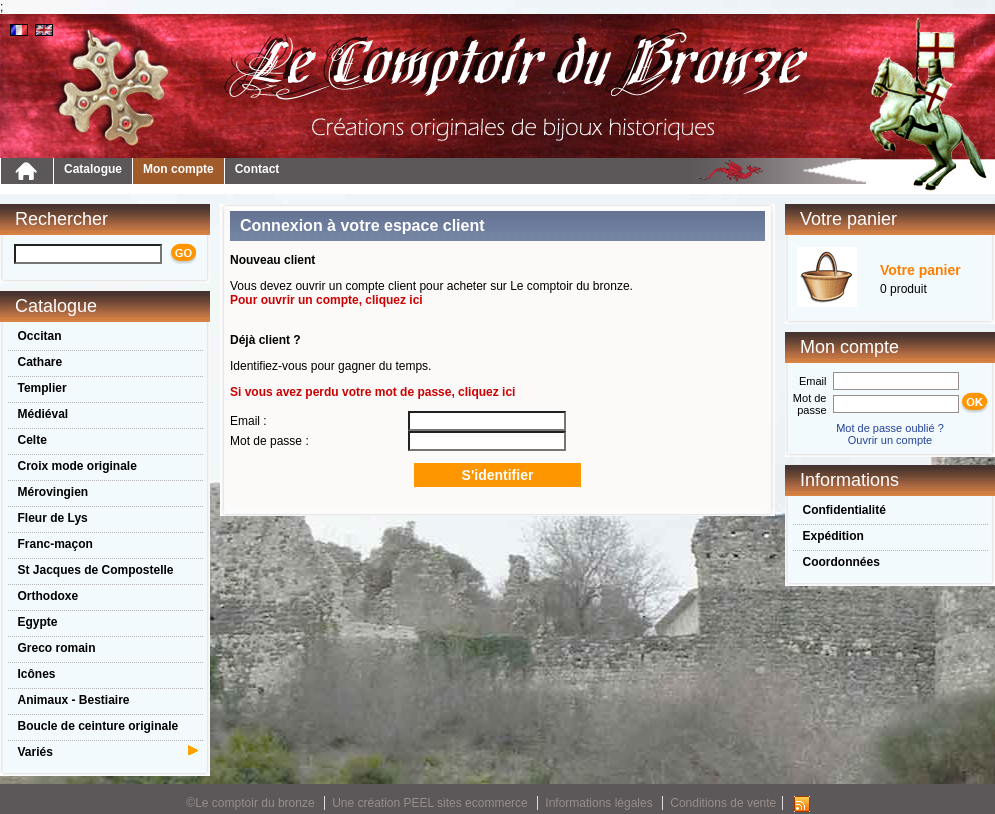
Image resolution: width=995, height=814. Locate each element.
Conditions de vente (723, 803)
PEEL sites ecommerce (466, 803)
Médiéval (43, 414)
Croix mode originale (77, 466)
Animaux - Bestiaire (74, 700)
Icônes (37, 674)
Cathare (40, 362)
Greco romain (57, 648)
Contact (257, 169)
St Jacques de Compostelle (96, 570)
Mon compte (178, 169)
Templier (42, 388)
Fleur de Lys (53, 518)
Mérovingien (53, 492)
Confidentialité (844, 510)
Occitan (40, 336)
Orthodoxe (48, 596)
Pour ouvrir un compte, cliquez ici (326, 300)
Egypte (38, 622)
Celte (32, 440)
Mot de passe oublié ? (890, 428)
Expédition (833, 536)
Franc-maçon (55, 544)
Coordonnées (841, 562)
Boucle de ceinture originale (98, 726)
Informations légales (598, 803)
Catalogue (93, 169)
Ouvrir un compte (890, 440)
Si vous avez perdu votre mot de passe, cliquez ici (372, 392)
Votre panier (920, 270)
